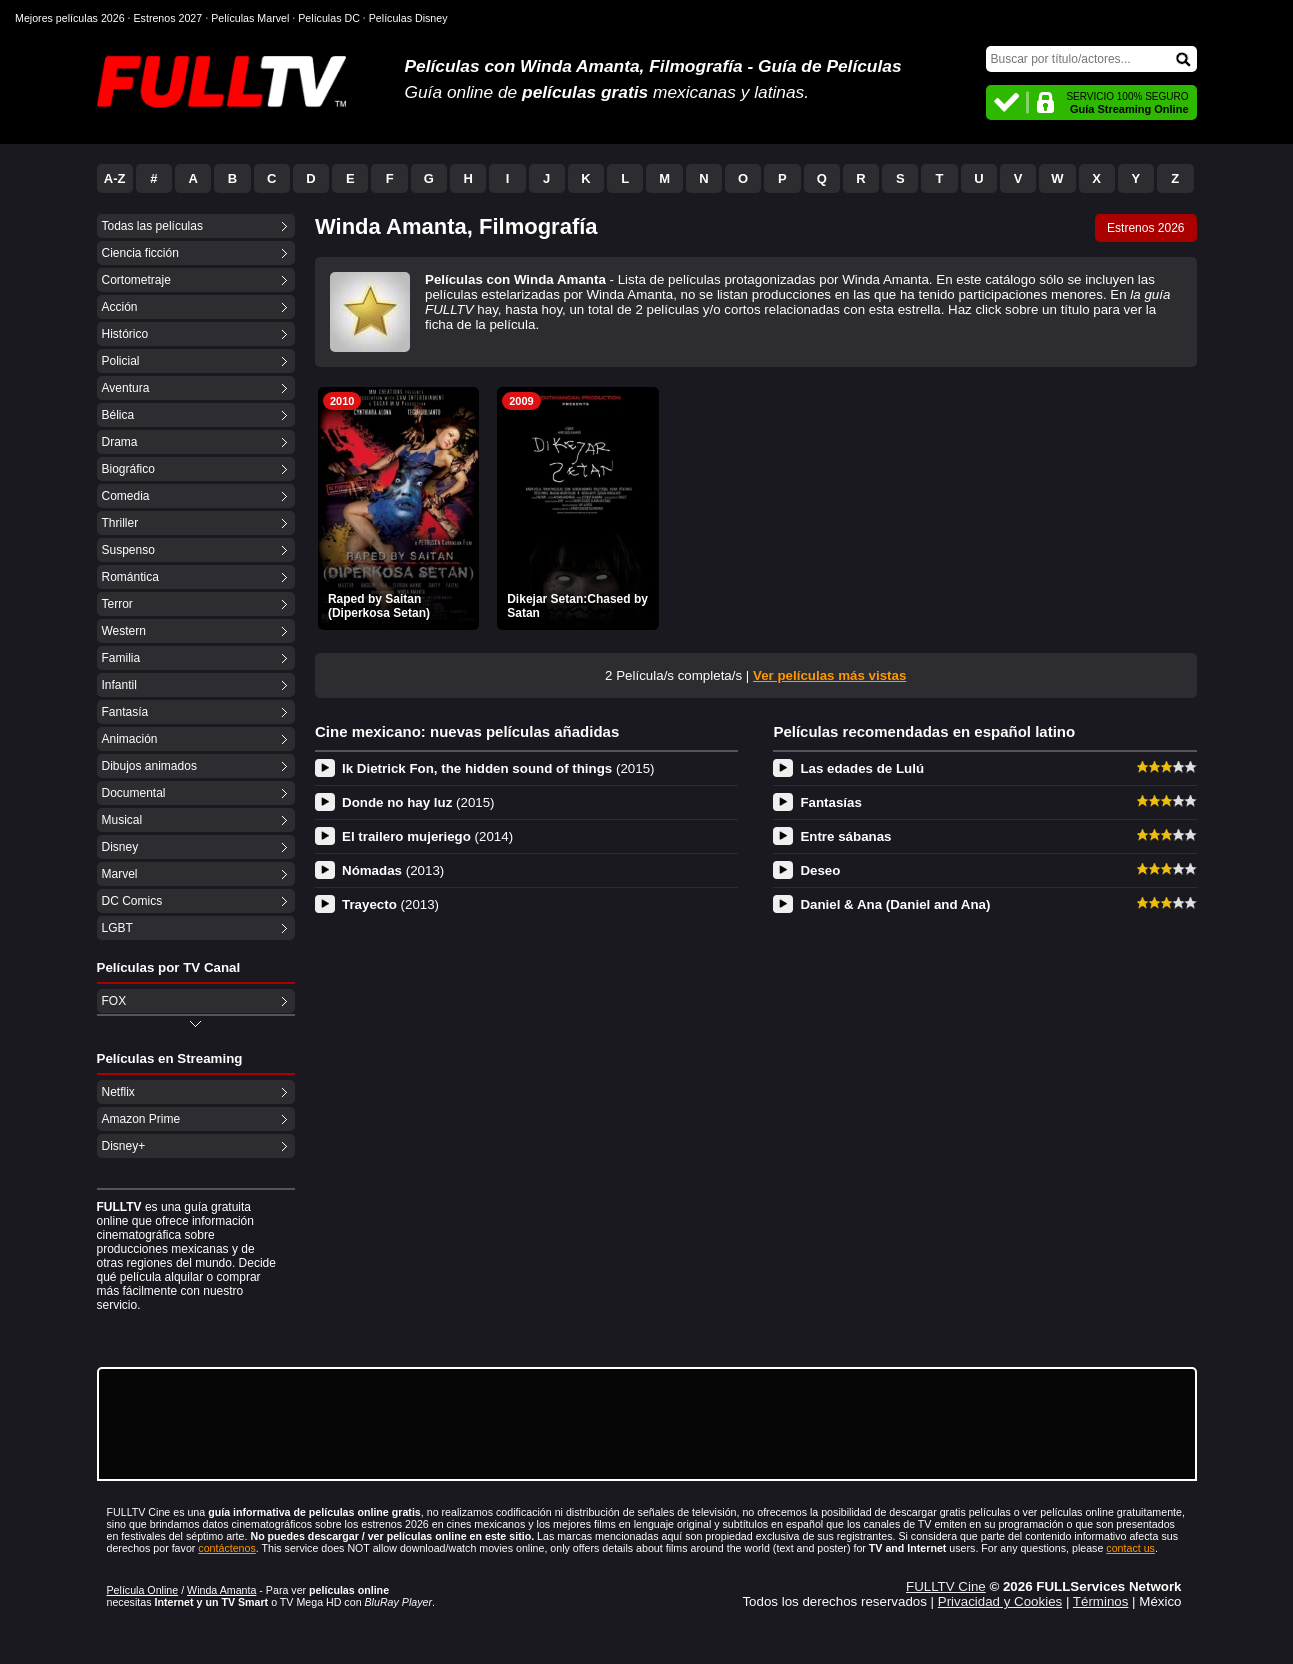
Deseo (820, 870)
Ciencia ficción (140, 253)
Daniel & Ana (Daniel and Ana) (895, 904)
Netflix (118, 1092)
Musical (122, 820)
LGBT (117, 928)
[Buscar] (1091, 59)
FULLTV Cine (946, 1586)
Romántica (130, 577)
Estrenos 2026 (1145, 228)
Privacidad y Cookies (1000, 1601)
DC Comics (132, 901)
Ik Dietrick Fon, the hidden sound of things (498, 768)
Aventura (126, 388)
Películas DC (329, 18)
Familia (121, 658)
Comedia (126, 496)
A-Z (115, 178)
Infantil (119, 685)
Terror (117, 604)
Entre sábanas (845, 836)
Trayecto (390, 904)
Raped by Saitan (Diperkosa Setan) (379, 606)
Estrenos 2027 (168, 18)
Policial (121, 361)
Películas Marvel (250, 18)
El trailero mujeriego (427, 836)
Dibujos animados (149, 766)
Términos (1101, 1601)
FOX (114, 1001)
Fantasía (125, 712)
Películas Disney (408, 18)
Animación (130, 739)
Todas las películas (152, 226)
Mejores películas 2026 (70, 18)
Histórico (125, 334)
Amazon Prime (141, 1119)
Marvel (120, 874)
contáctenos (226, 1548)
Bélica (118, 415)
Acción (120, 307)
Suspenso (128, 550)
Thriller (120, 523)
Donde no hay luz (418, 802)
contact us (1130, 1548)
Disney (120, 847)
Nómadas (393, 870)
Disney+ (124, 1146)
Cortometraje (136, 280)
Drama (120, 442)
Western (124, 631)
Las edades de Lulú (862, 768)
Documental (134, 793)
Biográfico (128, 469)
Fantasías (831, 802)
